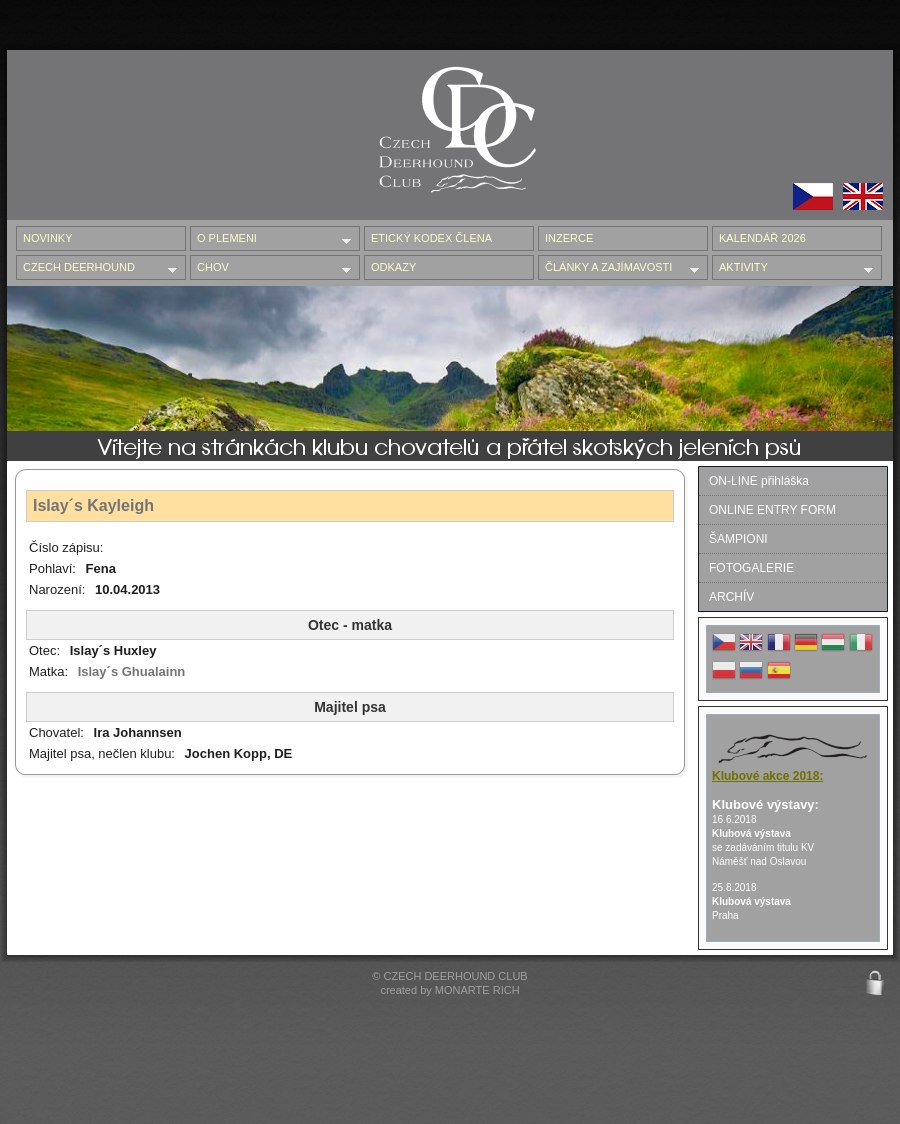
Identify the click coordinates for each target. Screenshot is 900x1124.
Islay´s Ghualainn (132, 671)
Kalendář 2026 (762, 238)
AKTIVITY (792, 268)
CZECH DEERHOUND (96, 268)
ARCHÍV (731, 597)
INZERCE (569, 238)
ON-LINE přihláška (759, 481)
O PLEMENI (270, 239)
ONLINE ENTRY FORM (772, 510)
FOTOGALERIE (751, 568)
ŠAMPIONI (738, 539)
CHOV (270, 268)
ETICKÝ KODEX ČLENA (431, 238)
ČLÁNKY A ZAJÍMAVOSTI (618, 268)
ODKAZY (393, 267)
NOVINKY (48, 238)
